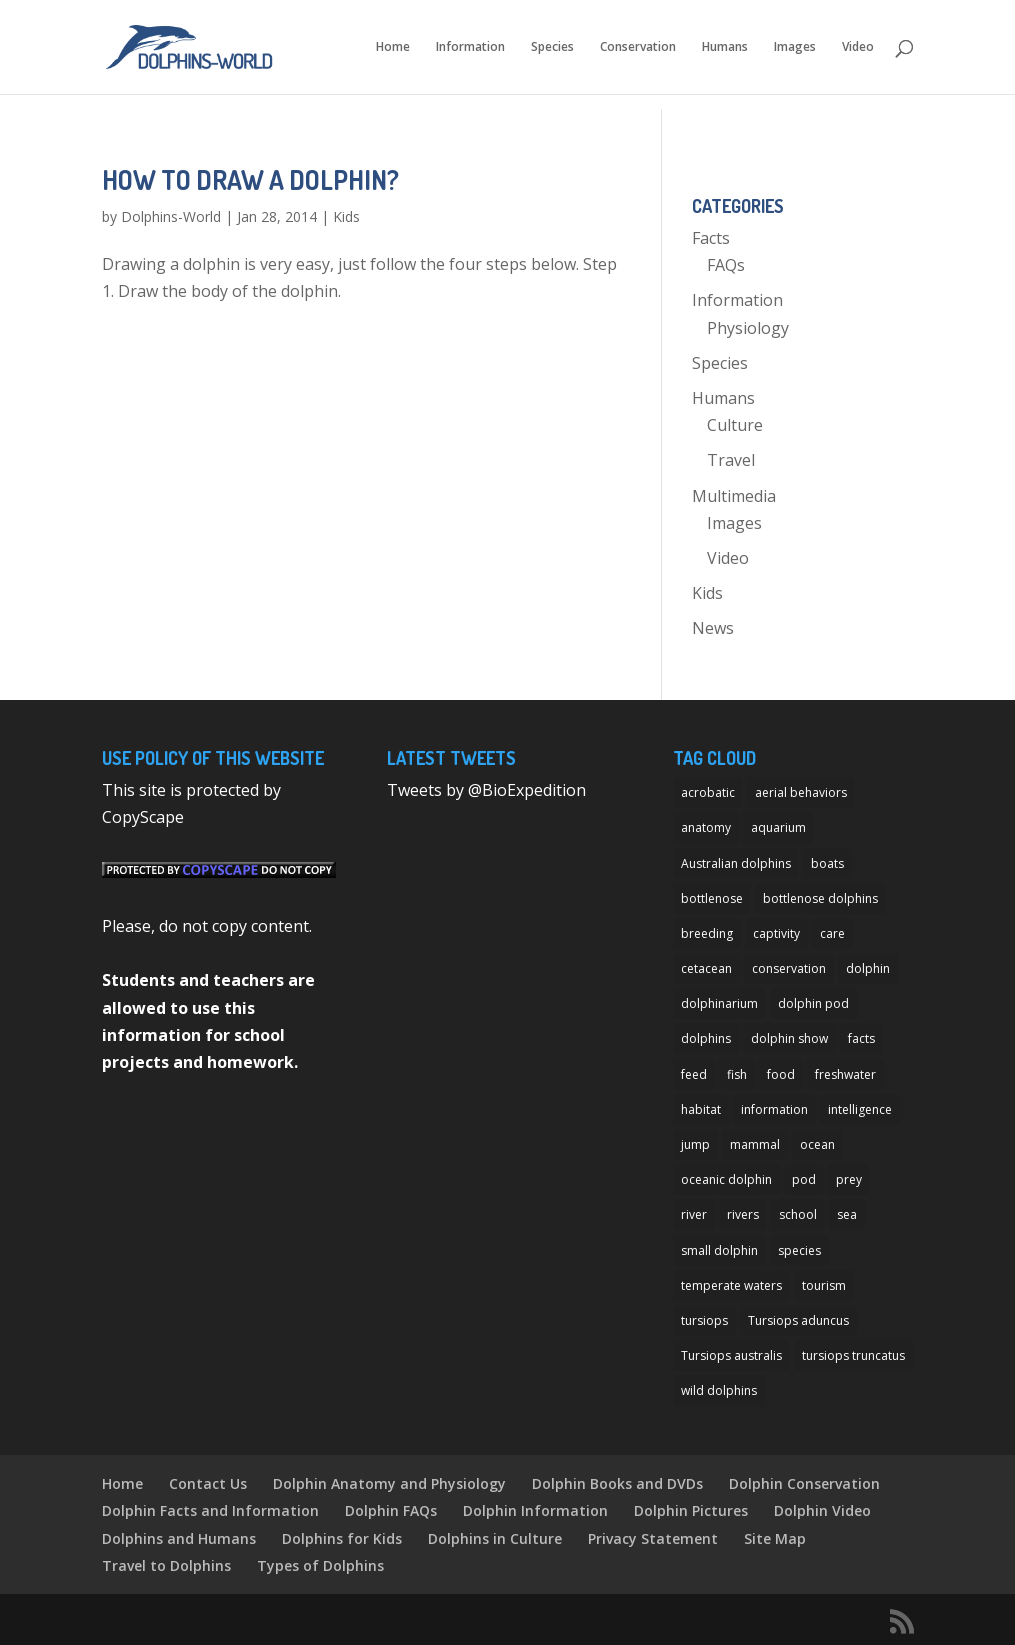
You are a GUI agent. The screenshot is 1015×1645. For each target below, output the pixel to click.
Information (470, 47)
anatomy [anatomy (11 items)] (706, 827)
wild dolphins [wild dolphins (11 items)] (719, 1390)
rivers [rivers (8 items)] (743, 1214)
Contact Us (208, 1483)
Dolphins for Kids (342, 1538)
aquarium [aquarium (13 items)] (778, 827)
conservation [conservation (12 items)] (789, 968)
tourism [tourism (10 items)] (824, 1285)
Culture (735, 425)
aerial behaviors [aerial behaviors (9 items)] (801, 792)
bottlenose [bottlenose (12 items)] (712, 898)
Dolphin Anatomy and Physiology (389, 1483)
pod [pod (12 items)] (804, 1179)
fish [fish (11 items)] (737, 1074)
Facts (711, 238)
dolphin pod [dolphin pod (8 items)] (813, 1003)
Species (552, 47)
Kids (346, 216)
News (713, 628)
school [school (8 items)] (798, 1214)
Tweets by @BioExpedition (486, 790)
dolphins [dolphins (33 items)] (706, 1038)
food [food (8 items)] (781, 1074)
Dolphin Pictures (691, 1510)
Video (858, 47)
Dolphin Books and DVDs (617, 1483)
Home (393, 47)
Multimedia (734, 496)
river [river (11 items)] (694, 1214)
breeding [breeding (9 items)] (707, 933)
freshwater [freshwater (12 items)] (845, 1074)
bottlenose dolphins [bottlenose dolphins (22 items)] (820, 898)
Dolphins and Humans (179, 1538)
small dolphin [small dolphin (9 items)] (719, 1250)
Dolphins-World (171, 216)
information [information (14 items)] (774, 1109)
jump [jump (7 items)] (695, 1144)
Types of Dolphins (320, 1565)
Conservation (638, 47)
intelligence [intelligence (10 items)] (860, 1109)
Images (795, 47)
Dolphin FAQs (391, 1510)
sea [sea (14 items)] (847, 1214)
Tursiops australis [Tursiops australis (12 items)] (731, 1355)
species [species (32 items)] (799, 1250)
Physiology (748, 328)
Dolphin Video (822, 1510)
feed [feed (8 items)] (694, 1074)
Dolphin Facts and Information (210, 1510)
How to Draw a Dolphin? (250, 179)
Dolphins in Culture (495, 1538)
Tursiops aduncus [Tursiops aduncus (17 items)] (798, 1320)
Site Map (775, 1538)
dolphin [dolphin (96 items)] (868, 968)
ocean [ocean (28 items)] (817, 1144)
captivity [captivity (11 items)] (776, 933)
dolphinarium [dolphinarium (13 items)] (719, 1003)
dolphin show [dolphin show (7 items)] (789, 1038)
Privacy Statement (653, 1538)
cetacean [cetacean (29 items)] (706, 968)
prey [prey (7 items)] (849, 1179)
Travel (731, 460)
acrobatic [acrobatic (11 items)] (708, 792)
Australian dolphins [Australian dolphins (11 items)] (736, 863)
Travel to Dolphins (166, 1565)
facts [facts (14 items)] (861, 1038)
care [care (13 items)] (832, 933)
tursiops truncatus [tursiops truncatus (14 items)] (853, 1355)
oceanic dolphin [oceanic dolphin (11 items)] (726, 1179)
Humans (725, 47)
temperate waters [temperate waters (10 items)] (731, 1285)
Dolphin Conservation (804, 1483)
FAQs (726, 265)
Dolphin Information (535, 1510)
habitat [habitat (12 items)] (701, 1109)
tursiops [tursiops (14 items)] (704, 1320)
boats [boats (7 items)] (827, 863)
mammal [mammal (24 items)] (755, 1144)
